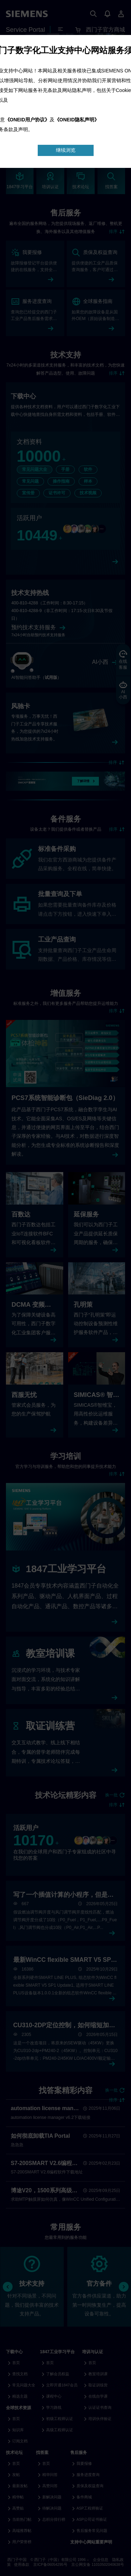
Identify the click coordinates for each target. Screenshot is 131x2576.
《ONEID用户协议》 (27, 119)
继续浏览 (65, 150)
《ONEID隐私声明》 (76, 119)
